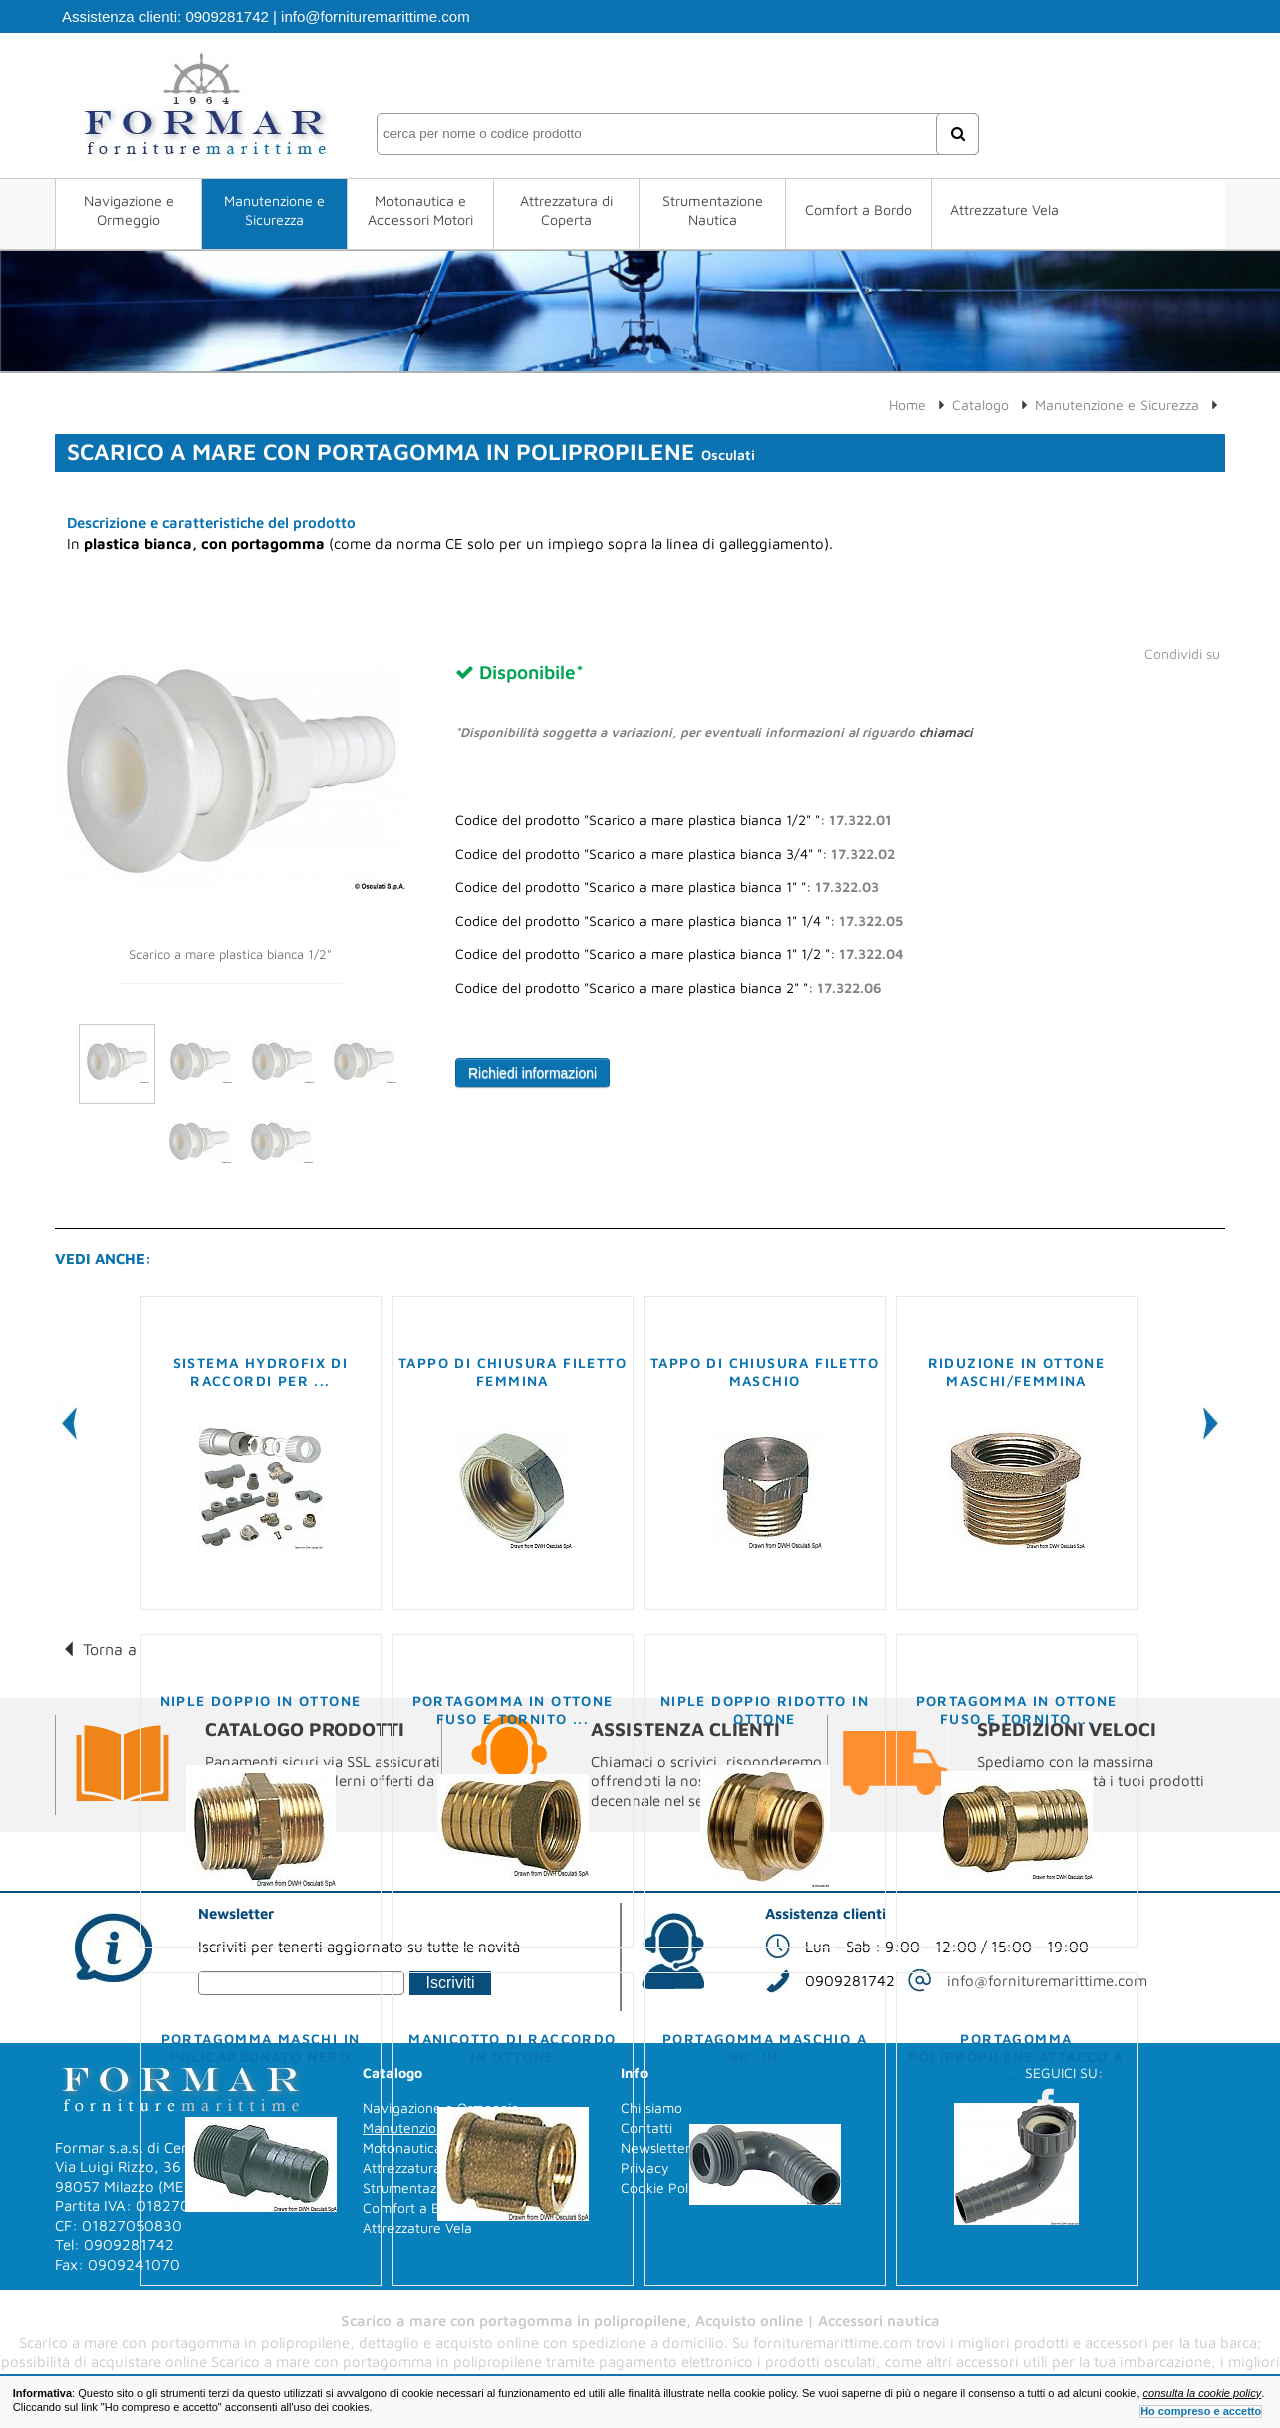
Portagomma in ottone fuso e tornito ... (513, 1709)
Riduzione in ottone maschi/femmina (1017, 1371)
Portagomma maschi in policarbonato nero (261, 2047)
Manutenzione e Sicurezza (274, 210)
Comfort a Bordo (858, 209)
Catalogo (980, 404)
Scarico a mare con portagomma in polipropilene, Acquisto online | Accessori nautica (640, 2320)
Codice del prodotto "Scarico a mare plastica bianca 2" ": (668, 988)
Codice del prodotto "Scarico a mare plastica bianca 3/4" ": (675, 854)
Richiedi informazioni (532, 1073)
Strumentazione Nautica (712, 210)
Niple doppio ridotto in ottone (764, 1709)
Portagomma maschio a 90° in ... (764, 2047)
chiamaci (946, 732)
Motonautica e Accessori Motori (420, 210)
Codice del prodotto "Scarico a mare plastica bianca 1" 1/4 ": (679, 921)
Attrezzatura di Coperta (566, 210)
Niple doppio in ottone (261, 1700)
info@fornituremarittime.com (375, 16)
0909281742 (226, 16)
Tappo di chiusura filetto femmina (512, 1371)
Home (907, 404)
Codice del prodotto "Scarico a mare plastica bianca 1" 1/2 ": (679, 954)
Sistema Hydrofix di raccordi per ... (261, 1371)
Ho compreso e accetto (1200, 2411)
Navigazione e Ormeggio (129, 210)
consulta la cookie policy (1202, 2393)
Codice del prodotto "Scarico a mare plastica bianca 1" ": (667, 887)
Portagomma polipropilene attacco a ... (1016, 2056)
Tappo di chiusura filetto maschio (764, 1371)
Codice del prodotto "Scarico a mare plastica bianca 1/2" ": (673, 820)
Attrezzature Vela (1004, 209)
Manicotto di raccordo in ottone (512, 2047)
